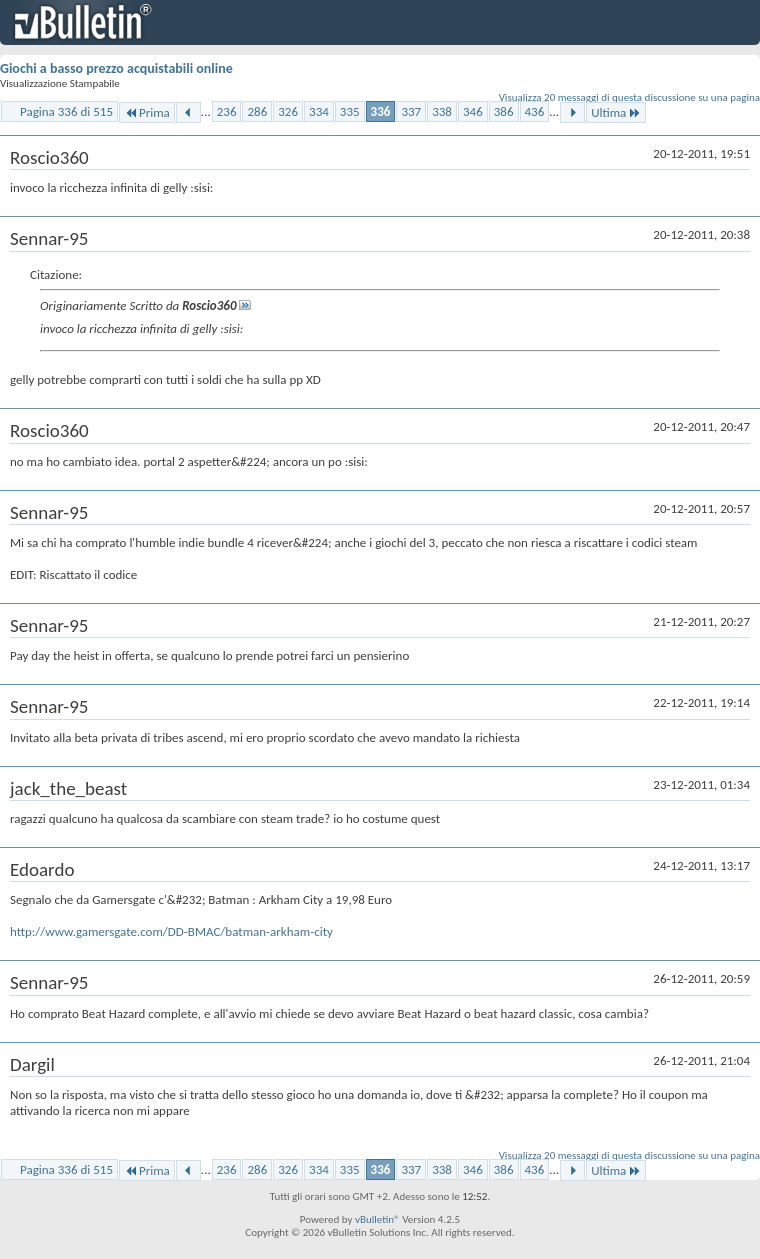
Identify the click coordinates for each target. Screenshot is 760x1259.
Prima (147, 112)
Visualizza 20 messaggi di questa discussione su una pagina (629, 97)
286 (257, 111)
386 (504, 111)
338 (442, 111)
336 (381, 111)
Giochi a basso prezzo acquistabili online (116, 68)
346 (473, 111)
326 (288, 111)
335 (350, 111)
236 (227, 111)
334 (319, 111)
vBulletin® (377, 1219)
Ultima (616, 112)
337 (411, 111)
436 (535, 111)
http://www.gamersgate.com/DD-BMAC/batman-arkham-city (171, 931)
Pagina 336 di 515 (66, 111)
